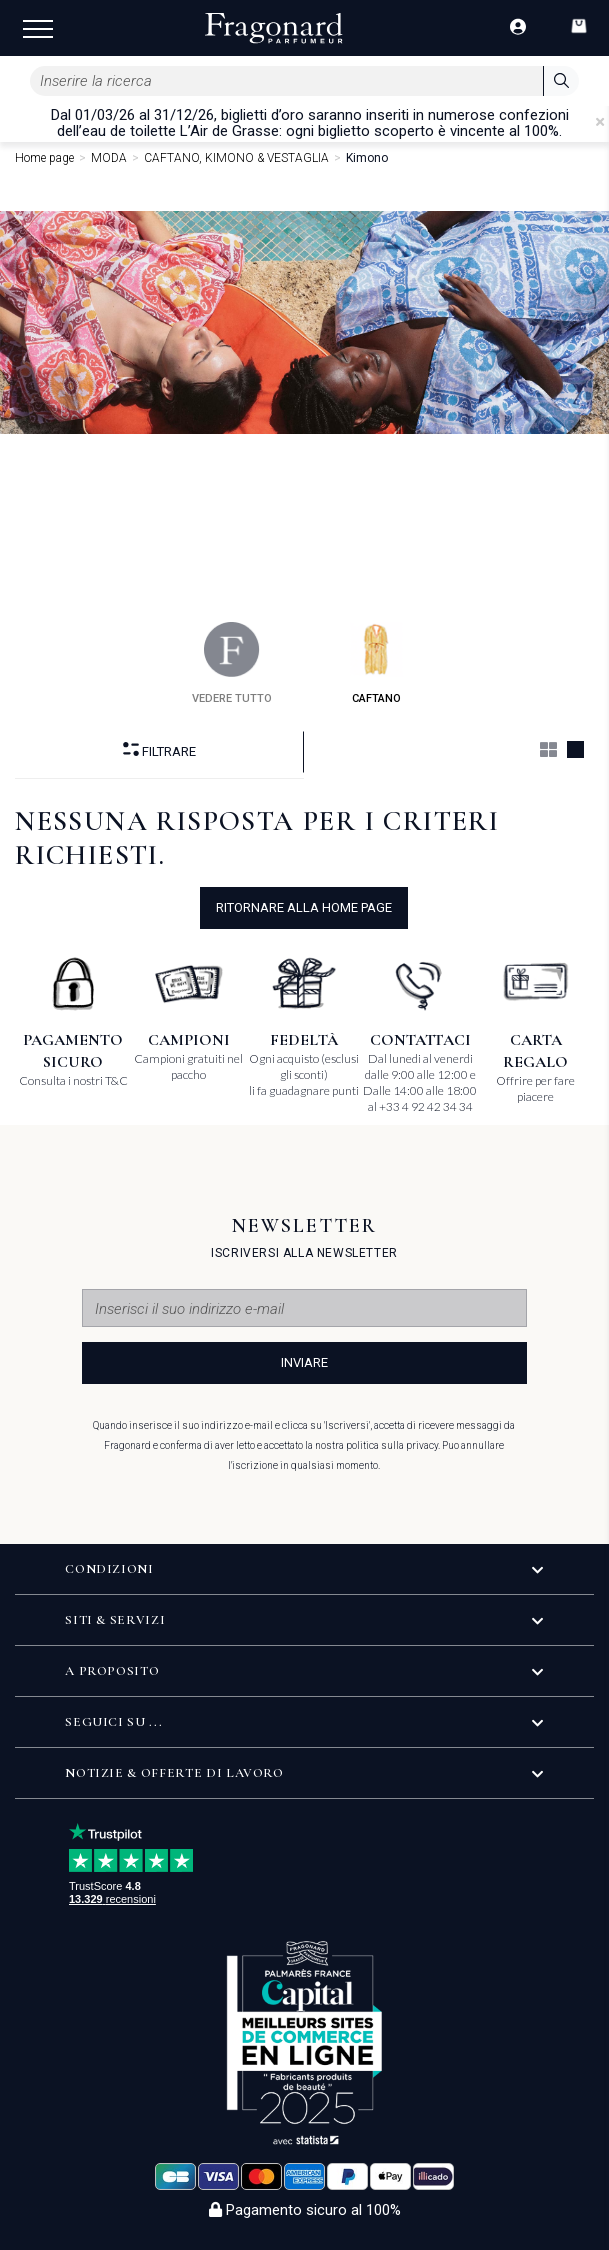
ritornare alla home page (304, 907)
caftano (376, 663)
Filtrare (159, 750)
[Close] (600, 122)
